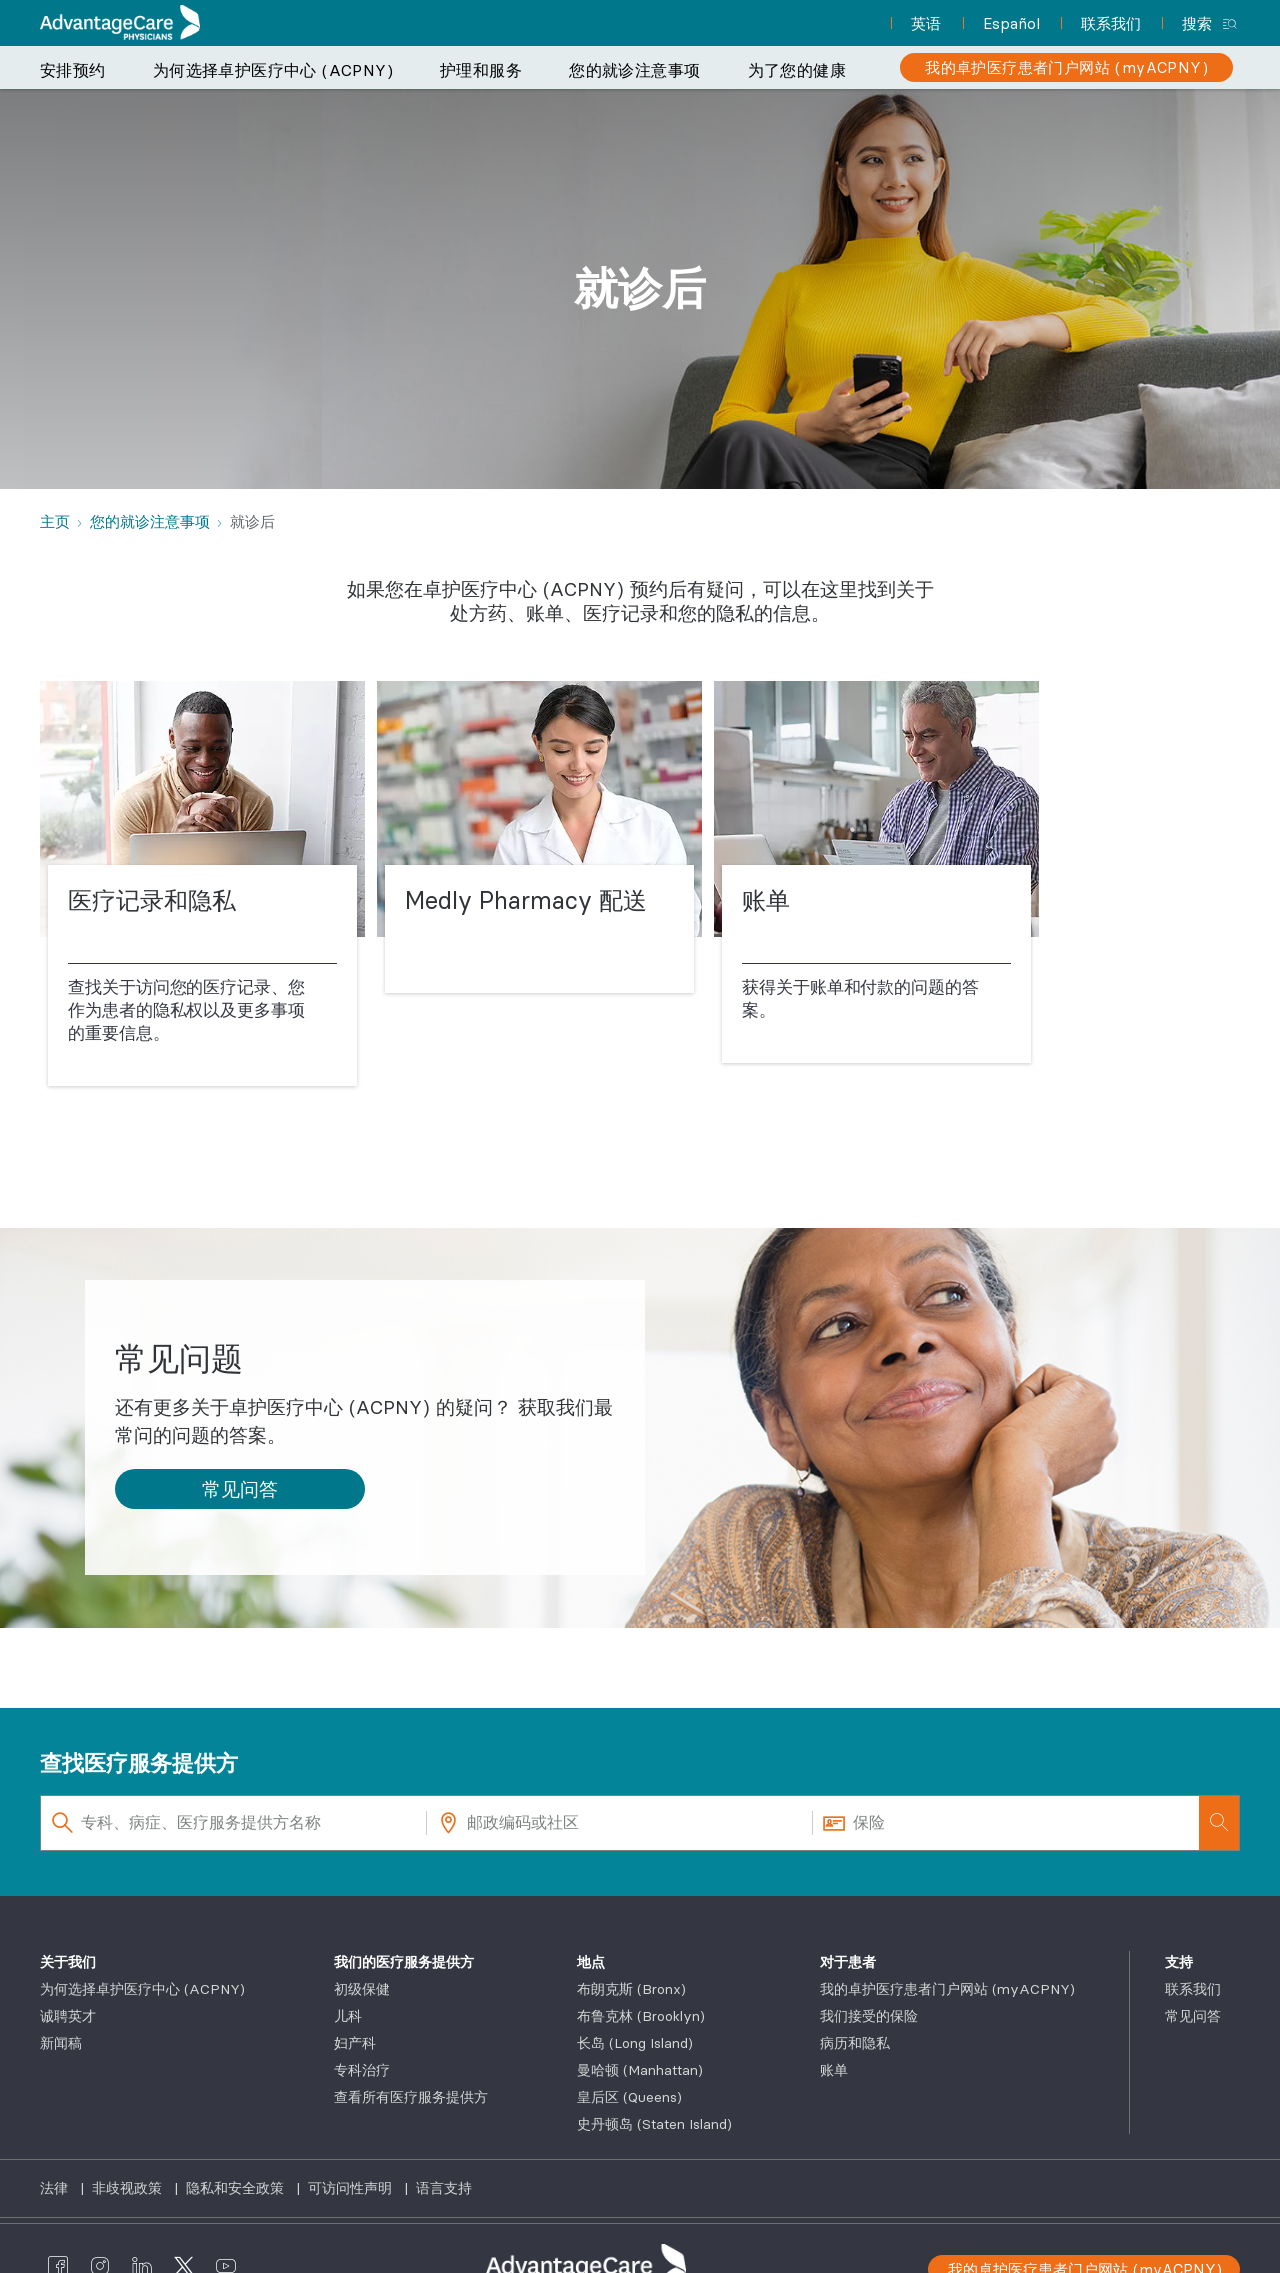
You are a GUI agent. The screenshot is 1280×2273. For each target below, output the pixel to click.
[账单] (876, 873)
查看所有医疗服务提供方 (411, 2097)
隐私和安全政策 (237, 2188)
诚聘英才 (68, 2016)
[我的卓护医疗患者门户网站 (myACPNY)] (1066, 67)
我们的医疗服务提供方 (404, 1962)
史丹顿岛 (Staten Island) (654, 2124)
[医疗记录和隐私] (202, 884)
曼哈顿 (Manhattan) (640, 2070)
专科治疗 (362, 2070)
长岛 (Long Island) (635, 2043)
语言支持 (444, 2188)
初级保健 (362, 1989)
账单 (834, 2070)
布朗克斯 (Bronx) (631, 1989)
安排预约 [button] (73, 70)
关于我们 (68, 1962)
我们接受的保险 (869, 2016)
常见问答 (1193, 2016)
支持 (1179, 1962)
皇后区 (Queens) (629, 2097)
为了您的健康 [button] (797, 70)
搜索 (1197, 23)
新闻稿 (61, 2043)
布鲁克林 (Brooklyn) (641, 2016)
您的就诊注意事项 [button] (634, 70)
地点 (591, 1962)
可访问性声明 (352, 2188)
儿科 (348, 2016)
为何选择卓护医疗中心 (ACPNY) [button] (273, 70)
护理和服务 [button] (481, 70)
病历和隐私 (855, 2043)
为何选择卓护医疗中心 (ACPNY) (142, 1989)
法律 (56, 2188)
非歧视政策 (129, 2188)
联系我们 (1193, 1989)
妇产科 (355, 2043)
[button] (240, 1489)
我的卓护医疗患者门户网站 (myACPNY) (947, 1989)
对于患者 (848, 1962)
